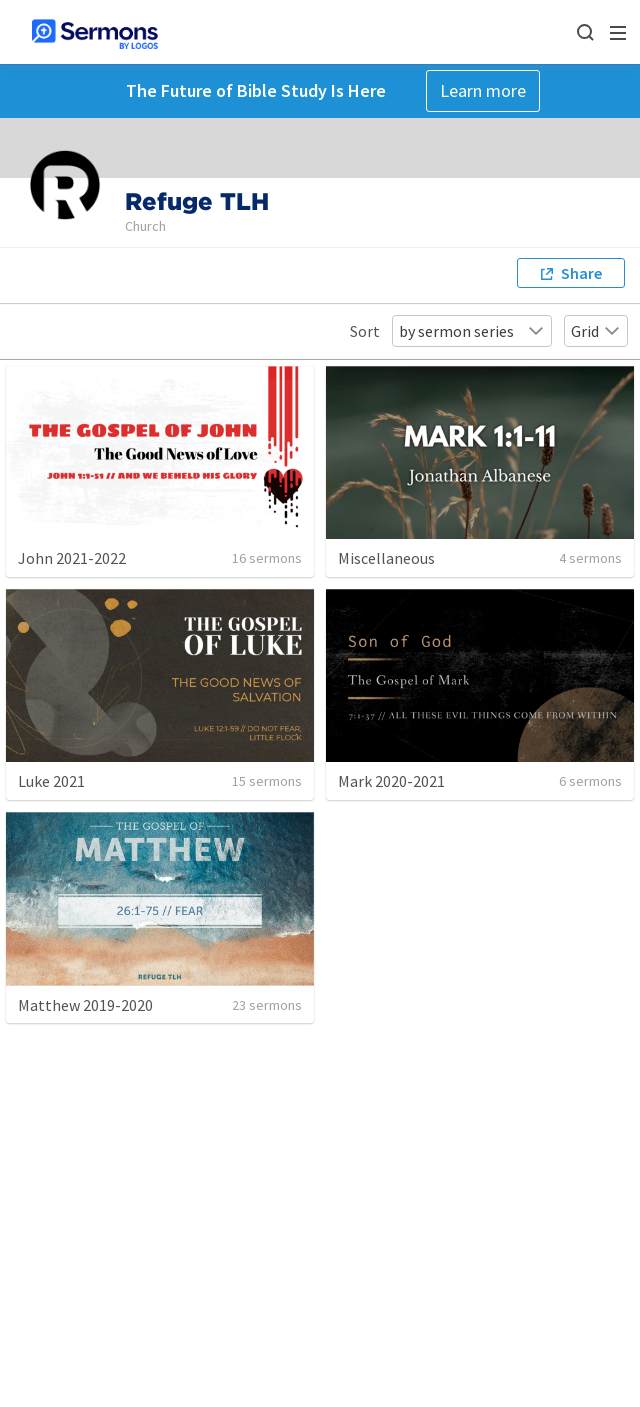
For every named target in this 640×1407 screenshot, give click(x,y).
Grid (596, 331)
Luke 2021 (51, 781)
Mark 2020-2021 (391, 781)
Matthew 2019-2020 (85, 1005)
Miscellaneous (386, 558)
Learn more (483, 90)
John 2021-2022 (72, 558)
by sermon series (472, 331)
